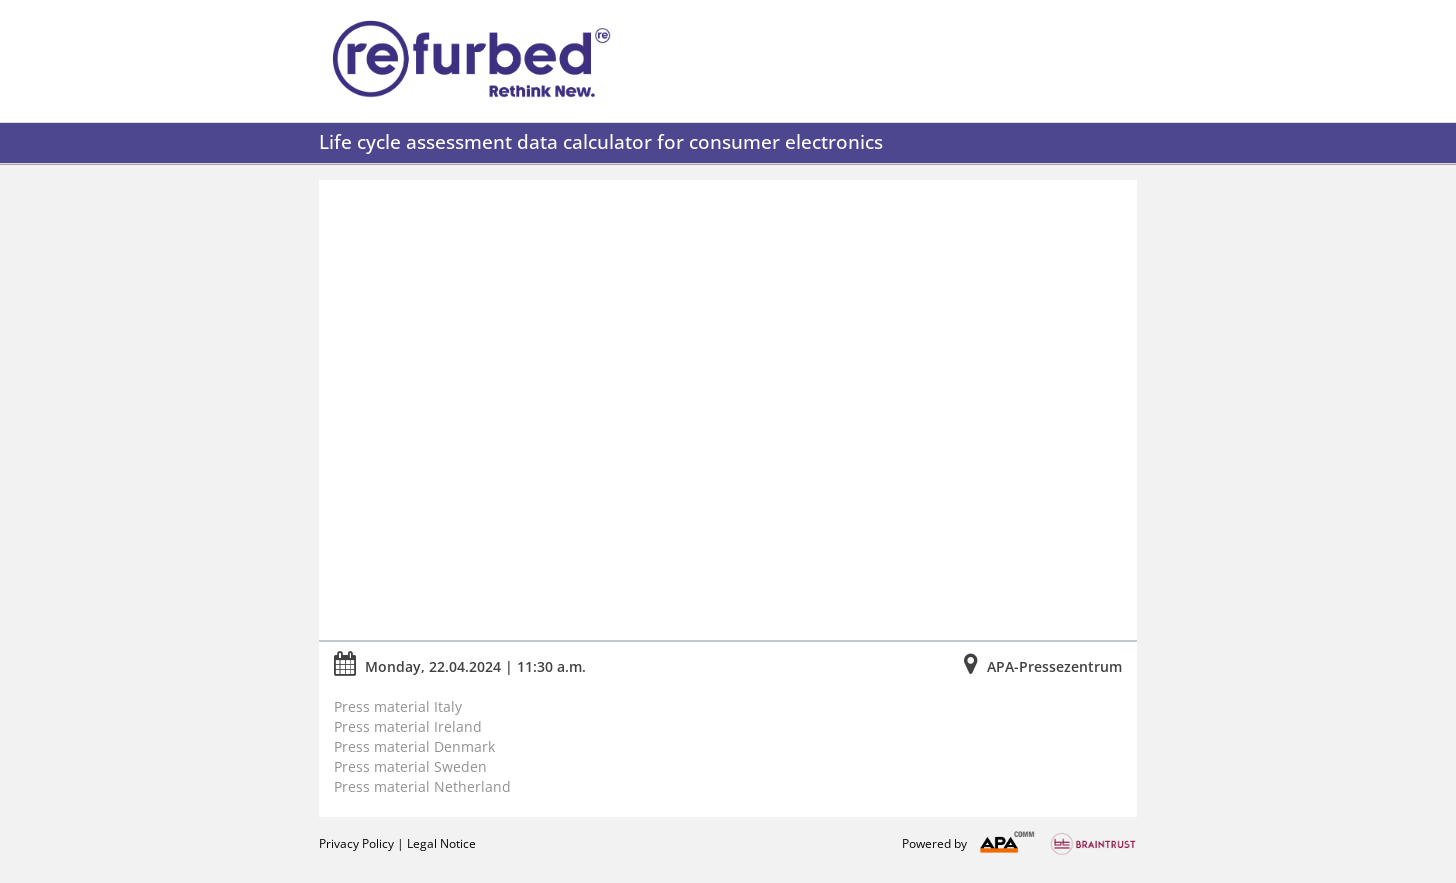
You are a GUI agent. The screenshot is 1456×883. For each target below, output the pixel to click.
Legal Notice (441, 843)
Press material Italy (398, 706)
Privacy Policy (356, 843)
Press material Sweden (412, 766)
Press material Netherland (422, 786)
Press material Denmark (414, 746)
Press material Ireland (408, 726)
